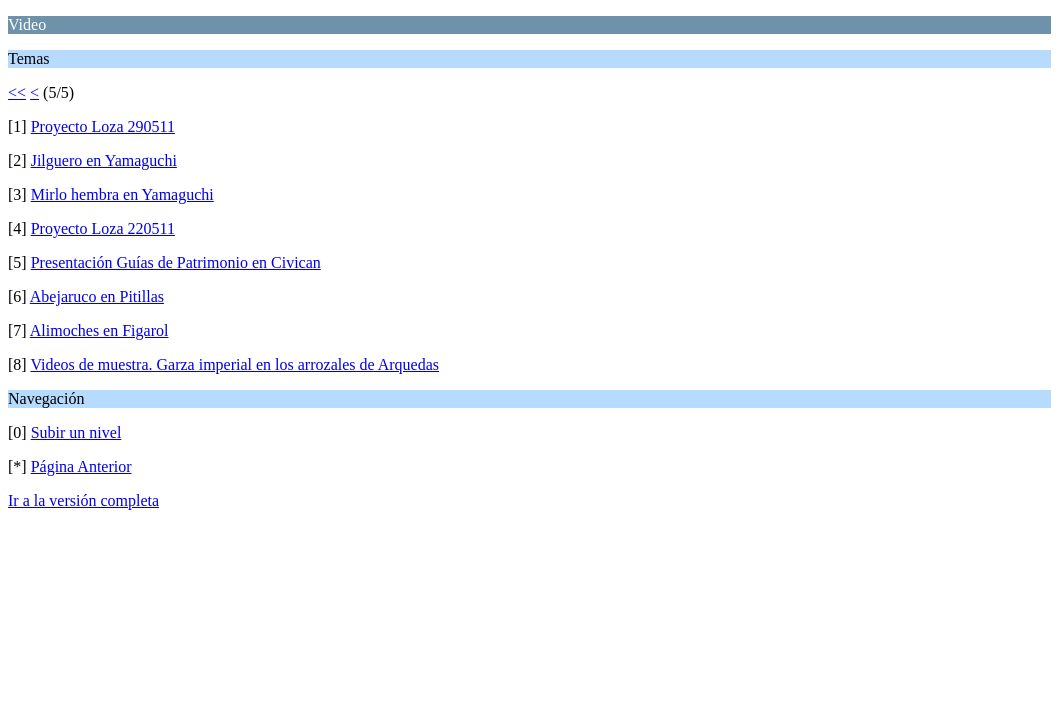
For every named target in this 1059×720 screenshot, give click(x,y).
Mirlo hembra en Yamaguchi (122, 194)
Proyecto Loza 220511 (103, 228)
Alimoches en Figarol (99, 330)
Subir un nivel (76, 432)
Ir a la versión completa (83, 500)
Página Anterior (81, 466)
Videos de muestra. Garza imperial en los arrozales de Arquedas (234, 364)
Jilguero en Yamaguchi (104, 160)
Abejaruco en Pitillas (97, 296)
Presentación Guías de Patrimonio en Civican (176, 262)
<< (17, 92)
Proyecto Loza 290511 (103, 126)
